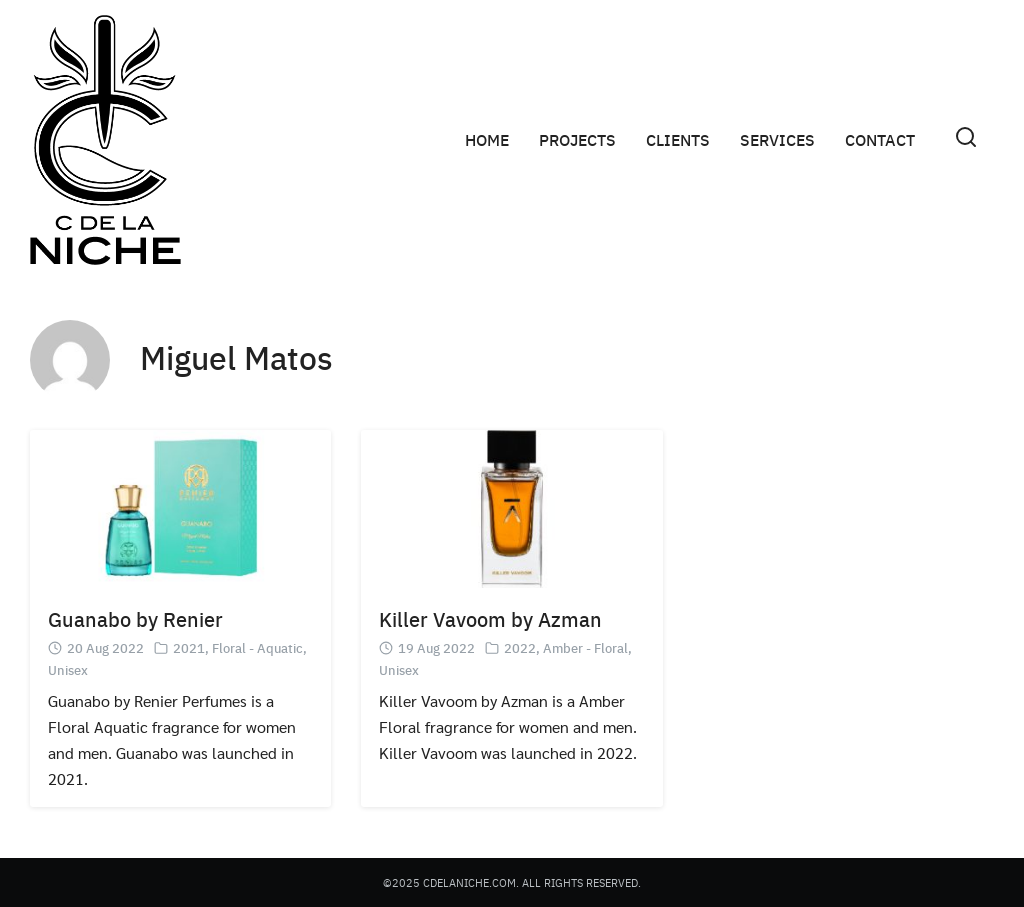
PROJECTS (577, 139)
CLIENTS (678, 139)
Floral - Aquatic (257, 647)
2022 (520, 647)
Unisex (68, 669)
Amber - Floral (585, 647)
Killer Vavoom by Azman (490, 618)
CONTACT (880, 139)
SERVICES (777, 139)
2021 (189, 647)
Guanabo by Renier (135, 618)
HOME (487, 139)
